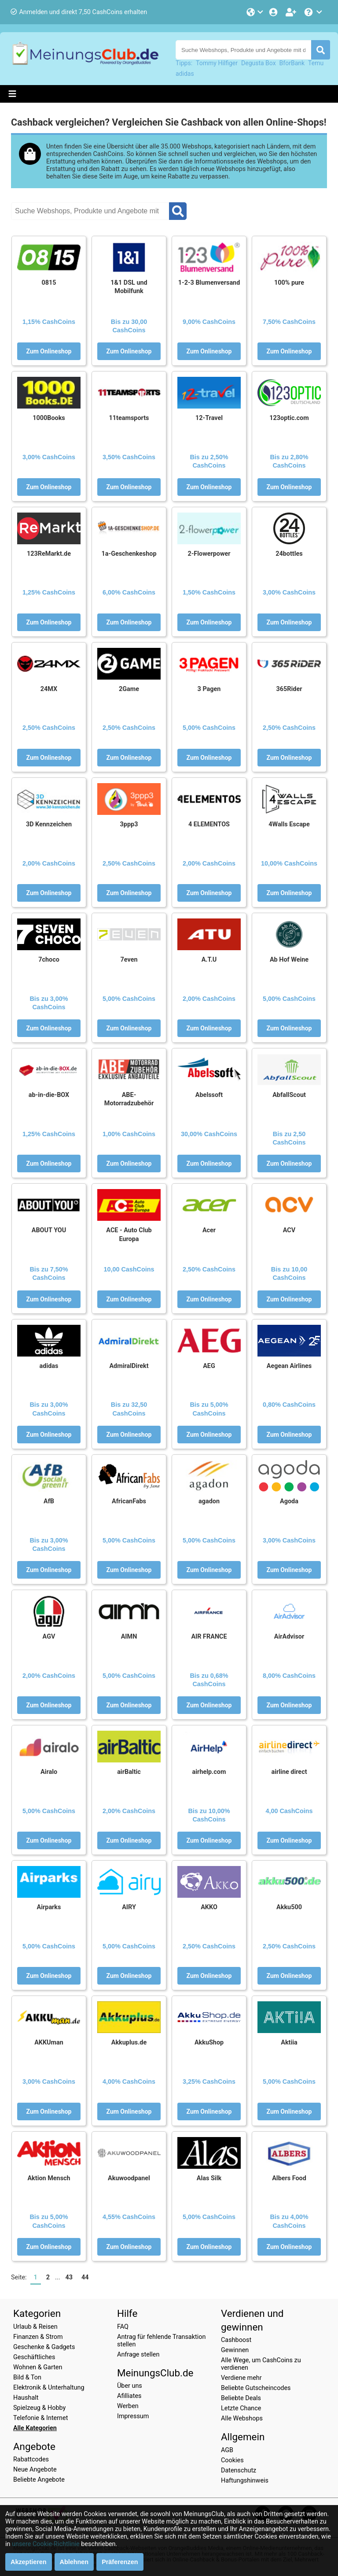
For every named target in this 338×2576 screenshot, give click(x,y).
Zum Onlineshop (49, 351)
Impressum (133, 2416)
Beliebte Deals (241, 2398)
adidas (185, 73)
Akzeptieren (29, 2561)
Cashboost (236, 2340)
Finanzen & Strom (38, 2337)
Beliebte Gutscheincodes (256, 2388)
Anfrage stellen (138, 2354)
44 (85, 2277)
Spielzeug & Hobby (39, 2408)
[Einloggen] (274, 12)
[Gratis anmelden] (292, 12)
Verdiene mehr (241, 2378)
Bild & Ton (27, 2377)
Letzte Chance (241, 2408)
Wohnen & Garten (37, 2367)
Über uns (129, 2386)
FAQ (123, 2327)
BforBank (292, 63)
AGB (227, 2450)
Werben (128, 2406)
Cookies (232, 2460)
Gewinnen (235, 2350)
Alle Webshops (242, 2418)
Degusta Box (258, 63)
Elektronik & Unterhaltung (48, 2387)
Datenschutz (238, 2470)
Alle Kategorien (35, 2428)
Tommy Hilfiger (217, 63)
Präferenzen (120, 2561)
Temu (315, 63)
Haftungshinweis (244, 2480)
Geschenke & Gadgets (44, 2347)
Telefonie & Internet (40, 2418)
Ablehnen (74, 2561)
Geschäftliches (34, 2357)
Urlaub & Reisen (35, 2327)
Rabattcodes (31, 2459)
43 (69, 2277)
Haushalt (25, 2397)
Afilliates (129, 2396)
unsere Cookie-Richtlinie (46, 2544)
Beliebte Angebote (39, 2479)
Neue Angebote (35, 2469)
